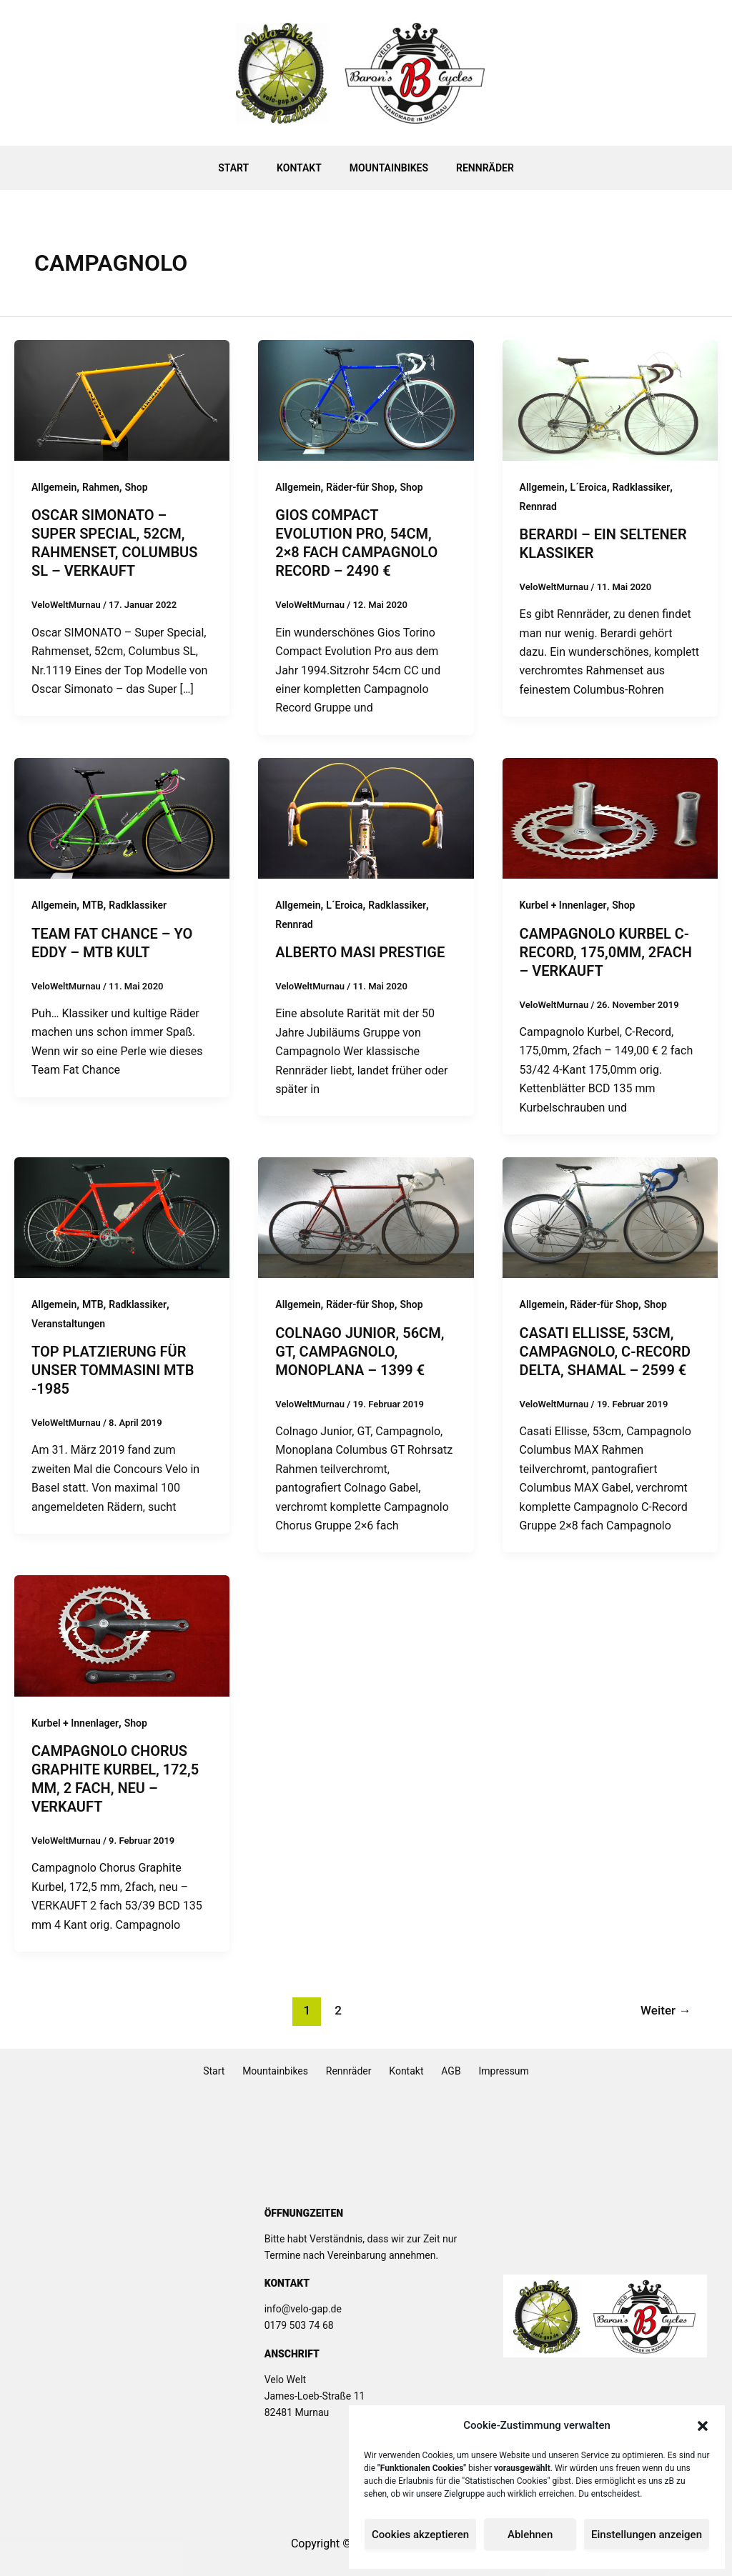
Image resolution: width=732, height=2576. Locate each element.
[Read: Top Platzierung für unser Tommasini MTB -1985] (121, 1217)
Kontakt (303, 168)
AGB (439, 2071)
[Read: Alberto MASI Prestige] (365, 817)
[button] (703, 2426)
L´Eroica (588, 487)
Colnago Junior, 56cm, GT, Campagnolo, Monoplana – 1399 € (359, 1351)
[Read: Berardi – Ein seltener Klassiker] (610, 399)
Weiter (665, 2010)
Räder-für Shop (360, 487)
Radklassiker (642, 487)
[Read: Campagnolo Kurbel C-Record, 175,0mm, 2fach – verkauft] (610, 817)
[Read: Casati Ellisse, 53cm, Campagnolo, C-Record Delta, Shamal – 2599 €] (610, 1217)
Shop (136, 487)
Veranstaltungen (68, 1323)
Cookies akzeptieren (420, 2534)
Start (245, 168)
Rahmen (100, 487)
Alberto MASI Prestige (360, 952)
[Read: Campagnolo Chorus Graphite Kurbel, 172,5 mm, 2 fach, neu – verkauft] (121, 1635)
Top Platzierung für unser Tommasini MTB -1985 (112, 1370)
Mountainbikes (384, 168)
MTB (93, 905)
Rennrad (538, 506)
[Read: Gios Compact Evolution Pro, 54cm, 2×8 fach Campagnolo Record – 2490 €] (365, 399)
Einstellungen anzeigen (646, 2534)
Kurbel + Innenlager (563, 905)
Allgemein (53, 487)
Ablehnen (530, 2534)
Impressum (484, 2071)
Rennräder (474, 168)
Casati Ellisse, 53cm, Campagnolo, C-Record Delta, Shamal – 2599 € (605, 1351)
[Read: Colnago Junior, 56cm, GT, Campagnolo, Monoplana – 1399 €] (365, 1217)
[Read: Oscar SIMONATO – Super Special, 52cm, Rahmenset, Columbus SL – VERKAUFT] (121, 399)
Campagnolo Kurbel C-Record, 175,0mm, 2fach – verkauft (606, 952)
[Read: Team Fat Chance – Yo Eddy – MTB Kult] (121, 817)
